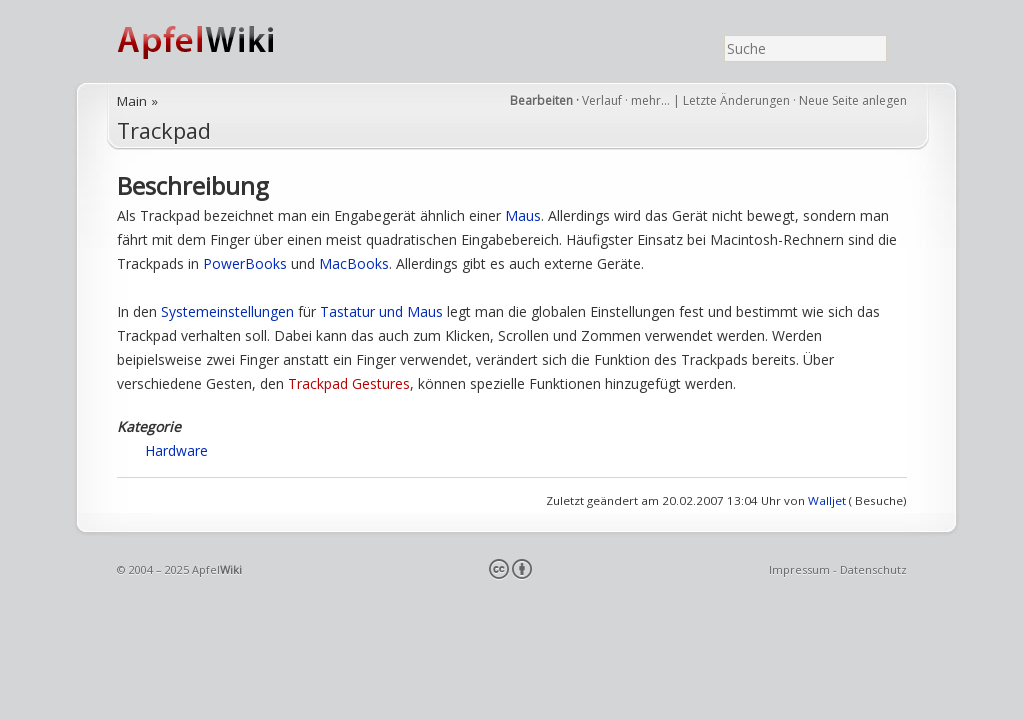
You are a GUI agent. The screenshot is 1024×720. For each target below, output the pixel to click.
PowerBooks (245, 263)
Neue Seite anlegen (853, 100)
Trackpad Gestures (349, 383)
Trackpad (164, 130)
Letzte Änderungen (736, 100)
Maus (523, 215)
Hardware (176, 450)
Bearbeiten (541, 100)
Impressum (799, 569)
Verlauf (602, 100)
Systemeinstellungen (227, 311)
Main (132, 101)
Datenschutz (873, 569)
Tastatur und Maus (381, 311)
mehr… (652, 100)
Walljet (827, 500)
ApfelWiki (217, 41)
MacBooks (354, 263)
